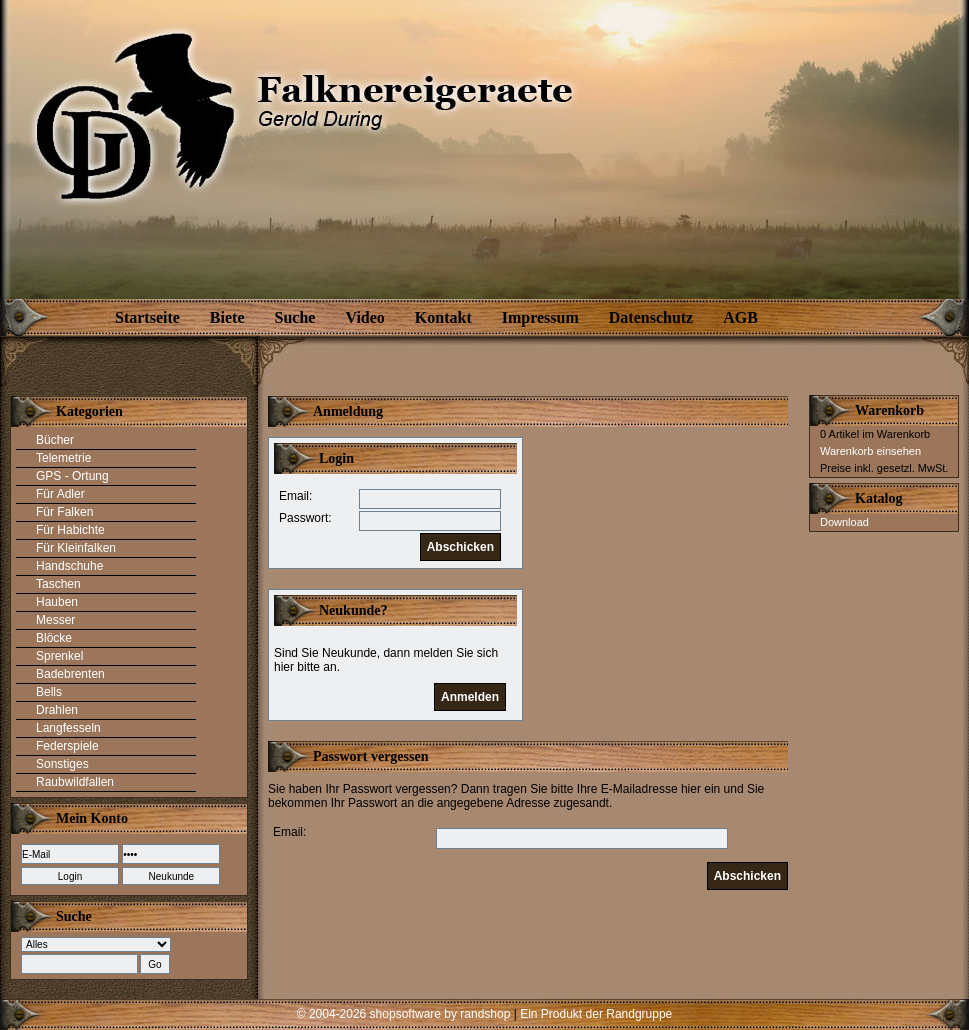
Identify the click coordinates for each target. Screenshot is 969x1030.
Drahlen (57, 710)
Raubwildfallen (75, 782)
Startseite (147, 317)
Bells (49, 692)
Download (844, 522)
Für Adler (60, 494)
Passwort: (305, 518)
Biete (227, 317)
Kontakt (443, 317)
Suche (295, 317)
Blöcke (54, 638)
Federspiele (67, 746)
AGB (740, 317)
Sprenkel (59, 656)
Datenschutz (651, 317)
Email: (295, 496)
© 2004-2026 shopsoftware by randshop (404, 1014)
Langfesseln (68, 728)
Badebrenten (70, 674)
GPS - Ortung (72, 476)
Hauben (57, 602)
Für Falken (64, 512)
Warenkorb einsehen (870, 451)
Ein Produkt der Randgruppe (596, 1014)
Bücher (55, 440)
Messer (55, 620)
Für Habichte (70, 530)
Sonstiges (62, 764)
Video (364, 317)
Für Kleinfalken (76, 548)
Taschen (58, 584)
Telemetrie (63, 458)
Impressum (540, 317)
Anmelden (470, 697)
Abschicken (460, 547)
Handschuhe (69, 566)
